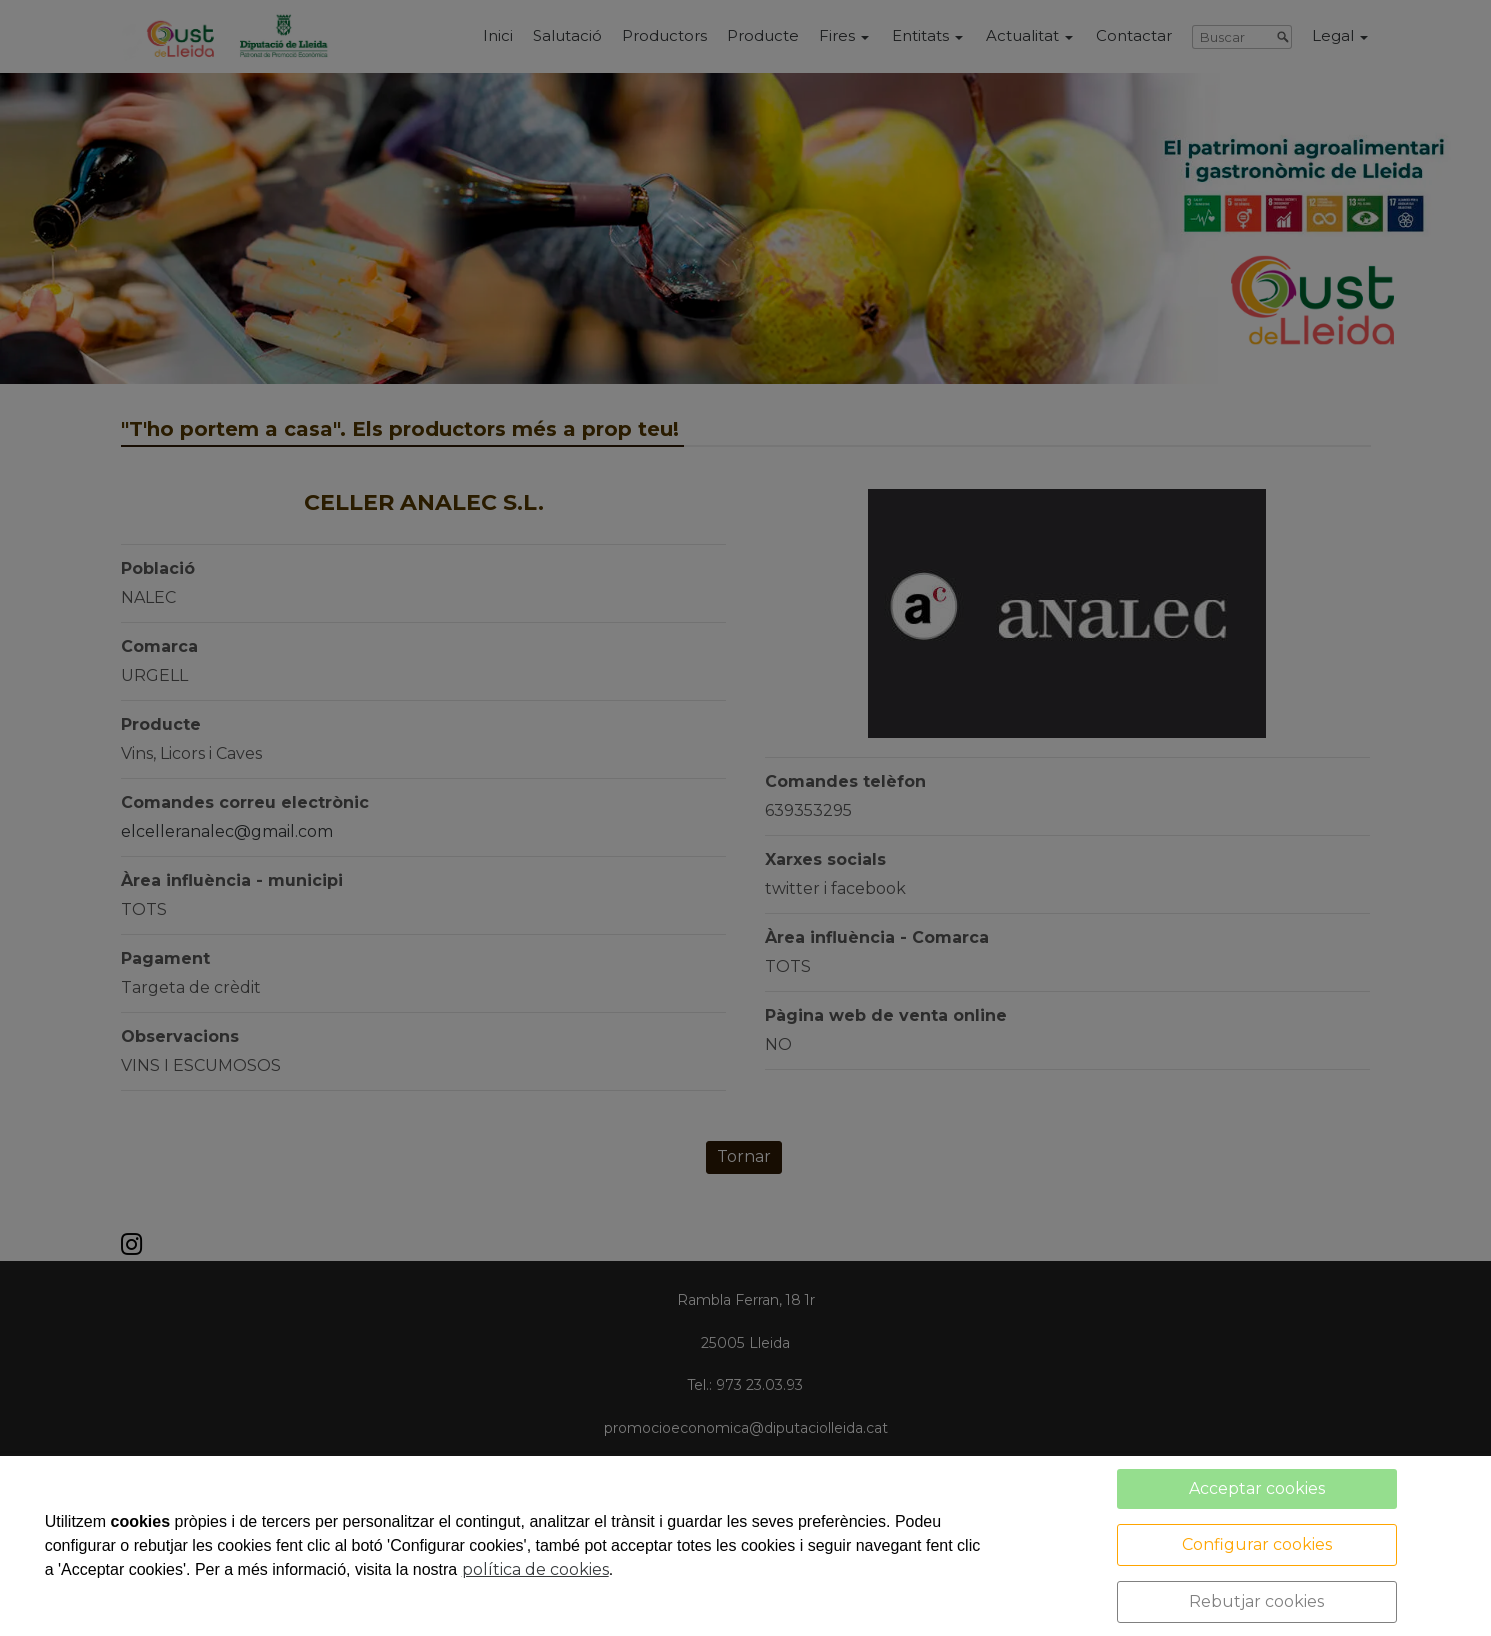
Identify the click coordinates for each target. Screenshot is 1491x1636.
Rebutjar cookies (1256, 1601)
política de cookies (535, 1569)
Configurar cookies (1257, 1544)
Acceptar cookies (1257, 1488)
